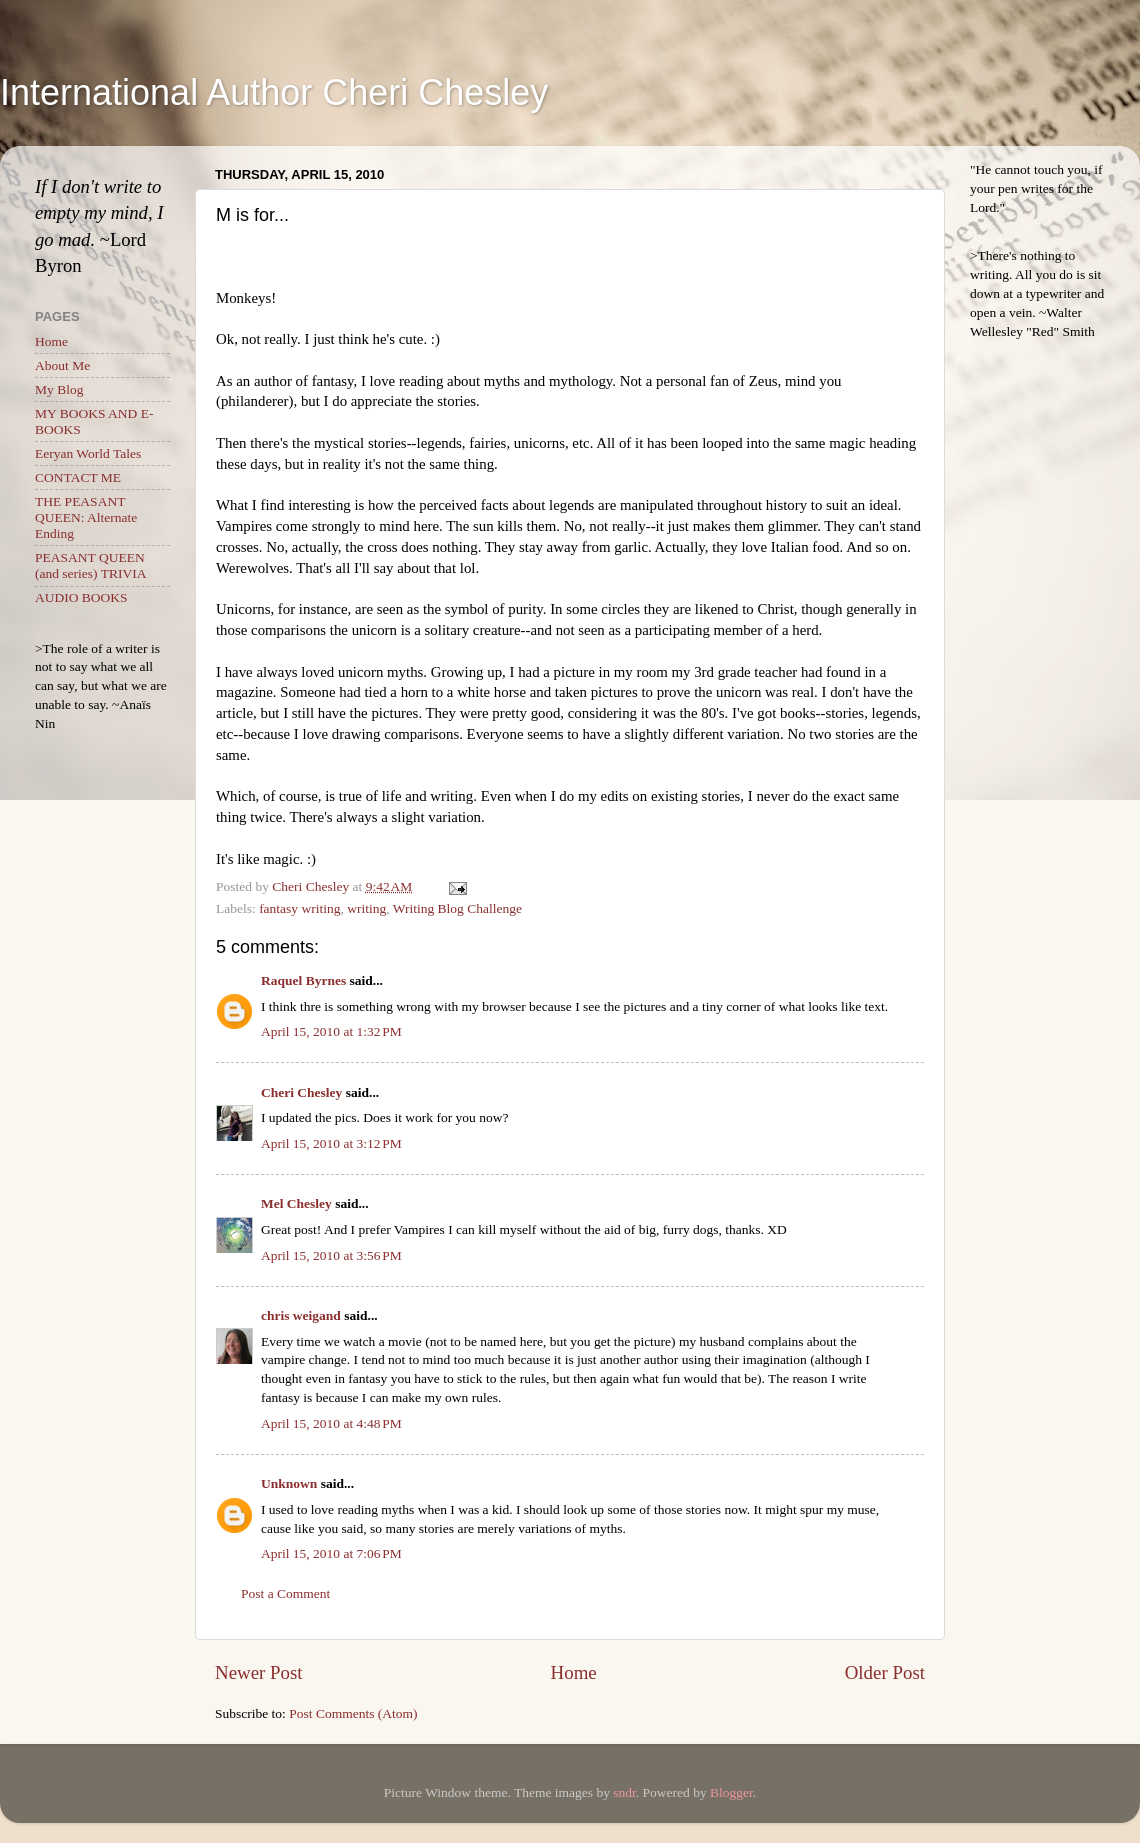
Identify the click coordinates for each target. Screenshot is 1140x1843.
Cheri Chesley (301, 1092)
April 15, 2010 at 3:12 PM (331, 1143)
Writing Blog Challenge (457, 908)
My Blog (59, 389)
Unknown (289, 1483)
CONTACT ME (78, 477)
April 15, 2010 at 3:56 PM (331, 1255)
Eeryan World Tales (88, 453)
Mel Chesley (296, 1203)
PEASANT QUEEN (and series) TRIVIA (90, 565)
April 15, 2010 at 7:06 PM (331, 1553)
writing (366, 908)
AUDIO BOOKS (81, 597)
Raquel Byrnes (303, 980)
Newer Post (259, 1672)
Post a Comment (285, 1593)
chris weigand (301, 1315)
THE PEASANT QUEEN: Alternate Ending (86, 517)
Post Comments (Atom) (353, 1713)
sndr (624, 1792)
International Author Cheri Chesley (274, 92)
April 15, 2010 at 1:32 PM (331, 1031)
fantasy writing (299, 908)
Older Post (885, 1672)
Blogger (731, 1792)
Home (574, 1672)
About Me (62, 365)
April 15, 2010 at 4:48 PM (331, 1423)
